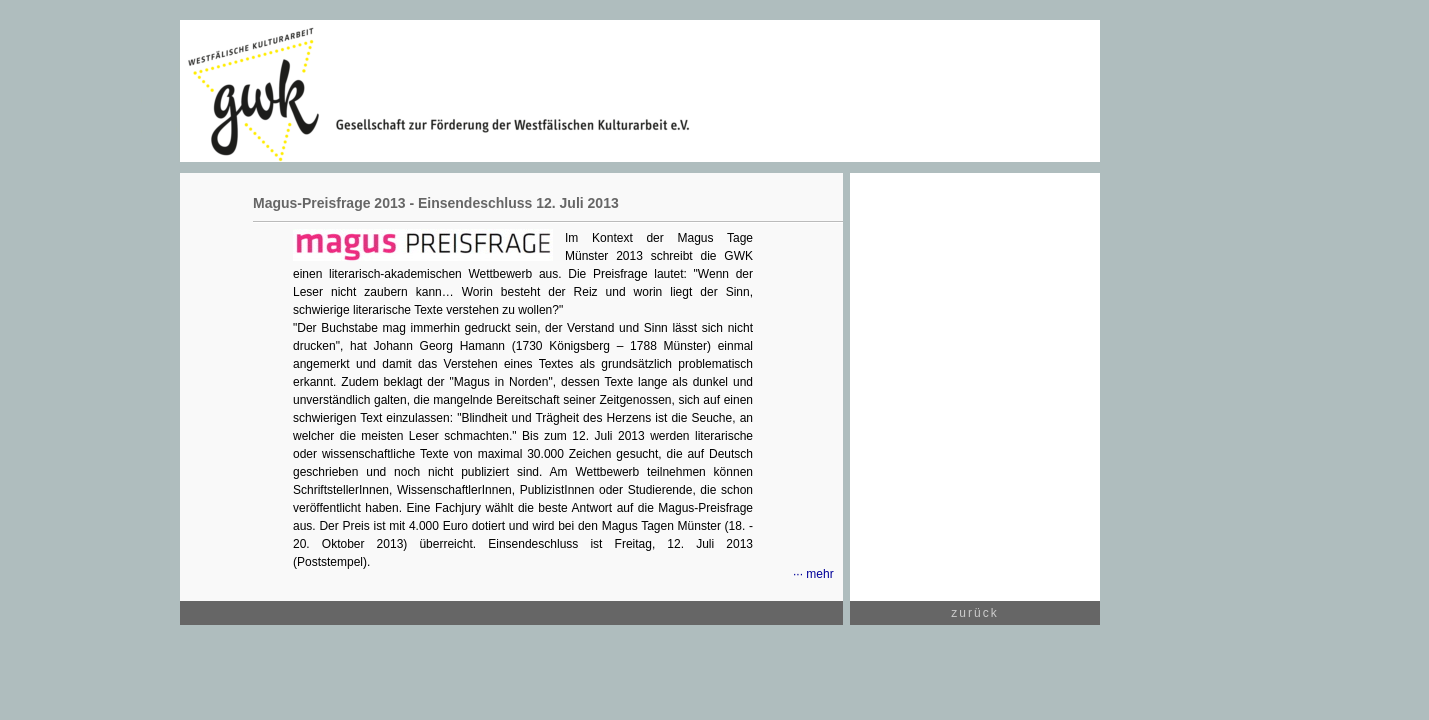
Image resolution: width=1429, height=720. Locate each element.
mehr (819, 574)
